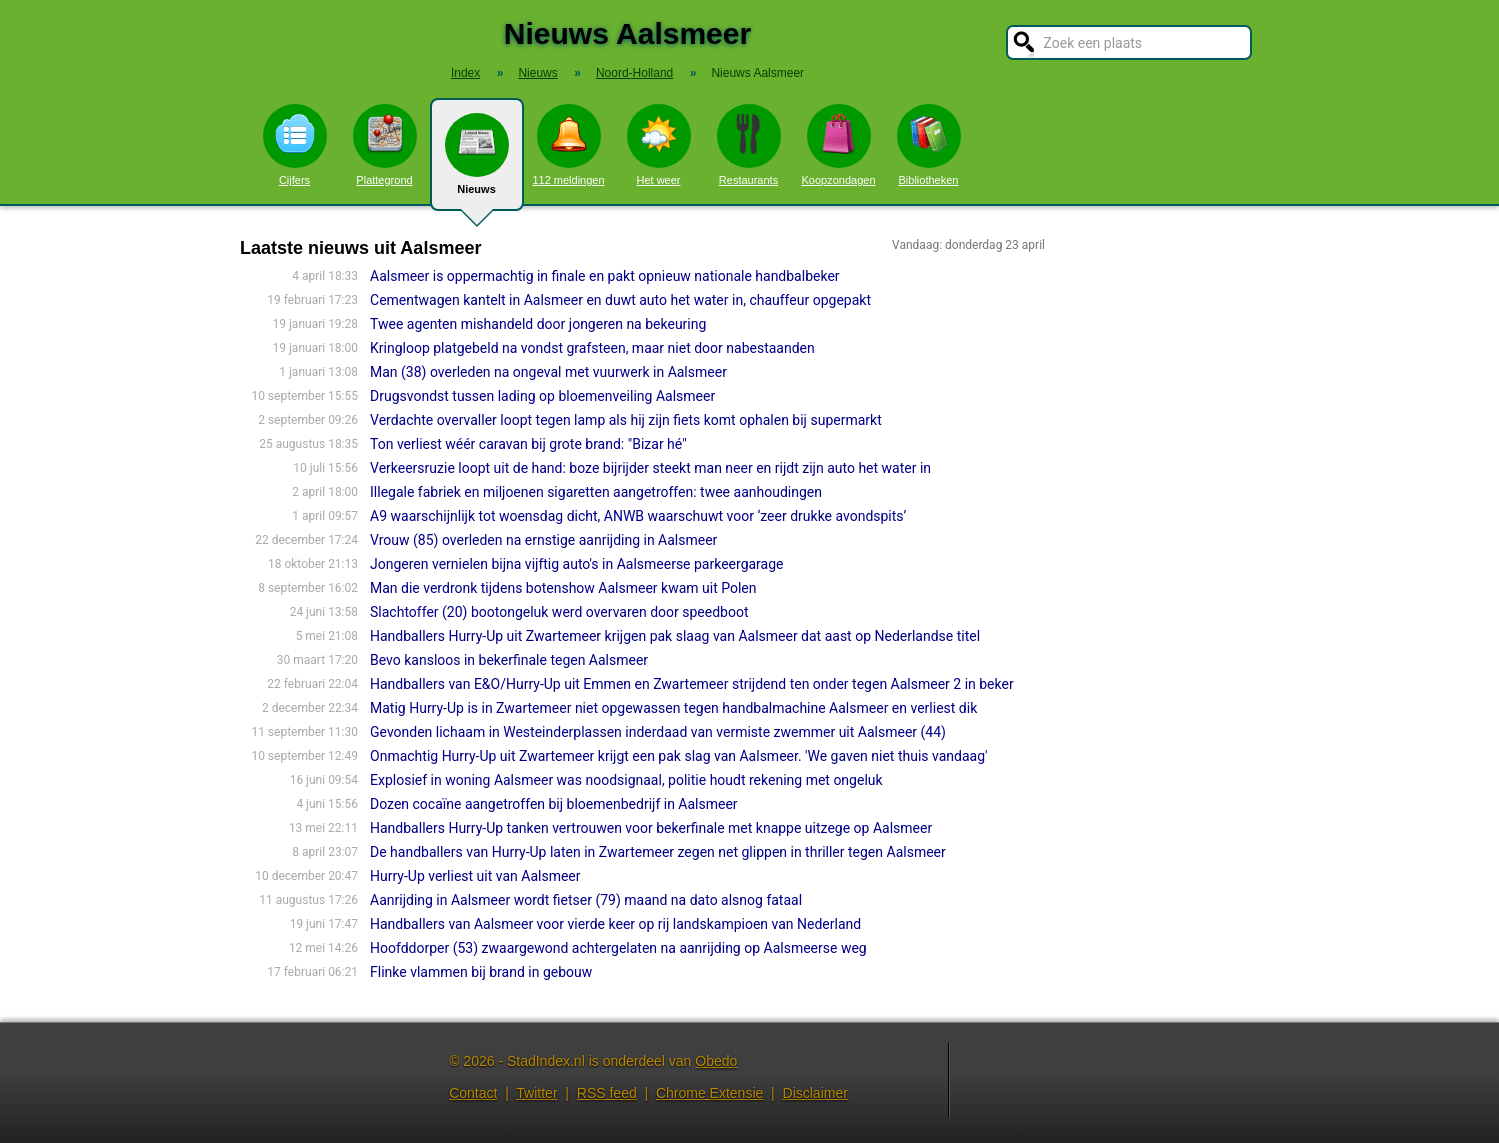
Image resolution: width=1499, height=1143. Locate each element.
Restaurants (749, 145)
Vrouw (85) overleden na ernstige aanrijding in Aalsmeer (543, 540)
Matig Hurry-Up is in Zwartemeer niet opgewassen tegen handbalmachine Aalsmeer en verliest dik (673, 708)
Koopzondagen (838, 145)
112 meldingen (568, 145)
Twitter (536, 1093)
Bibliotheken (929, 145)
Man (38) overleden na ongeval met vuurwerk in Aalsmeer (548, 372)
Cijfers (295, 145)
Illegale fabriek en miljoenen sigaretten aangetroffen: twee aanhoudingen (596, 492)
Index (465, 73)
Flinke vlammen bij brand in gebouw (481, 972)
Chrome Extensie (709, 1093)
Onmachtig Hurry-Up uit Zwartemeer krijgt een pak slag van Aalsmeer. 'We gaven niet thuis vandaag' (678, 756)
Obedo (716, 1061)
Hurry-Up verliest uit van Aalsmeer (475, 876)
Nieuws (477, 162)
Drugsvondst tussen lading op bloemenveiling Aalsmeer (542, 396)
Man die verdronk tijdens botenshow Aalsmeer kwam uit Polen (563, 588)
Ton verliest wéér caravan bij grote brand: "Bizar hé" (528, 444)
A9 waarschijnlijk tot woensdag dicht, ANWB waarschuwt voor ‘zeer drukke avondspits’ (638, 516)
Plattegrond (385, 145)
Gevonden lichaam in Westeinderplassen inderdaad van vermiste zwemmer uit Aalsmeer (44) (658, 732)
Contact (473, 1093)
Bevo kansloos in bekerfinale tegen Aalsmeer (509, 660)
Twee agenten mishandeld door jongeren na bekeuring (538, 324)
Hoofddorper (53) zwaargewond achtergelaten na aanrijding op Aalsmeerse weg (618, 948)
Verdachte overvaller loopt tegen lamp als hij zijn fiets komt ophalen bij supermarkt (626, 420)
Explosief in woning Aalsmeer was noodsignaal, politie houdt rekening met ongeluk (626, 780)
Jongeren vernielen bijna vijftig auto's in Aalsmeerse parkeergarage (576, 564)
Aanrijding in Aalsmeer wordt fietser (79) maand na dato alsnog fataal (586, 900)
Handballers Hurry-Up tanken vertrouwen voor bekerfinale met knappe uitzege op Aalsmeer (651, 828)
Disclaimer (815, 1093)
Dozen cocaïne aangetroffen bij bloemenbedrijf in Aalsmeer (554, 804)
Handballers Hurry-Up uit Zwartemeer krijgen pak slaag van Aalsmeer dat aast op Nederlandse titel (675, 636)
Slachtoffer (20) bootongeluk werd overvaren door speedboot (559, 612)
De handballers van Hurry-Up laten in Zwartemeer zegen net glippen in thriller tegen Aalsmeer (658, 852)
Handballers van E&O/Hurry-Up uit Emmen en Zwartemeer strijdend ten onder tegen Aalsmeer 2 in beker (692, 684)
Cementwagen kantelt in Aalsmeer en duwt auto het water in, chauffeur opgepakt (620, 300)
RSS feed (607, 1093)
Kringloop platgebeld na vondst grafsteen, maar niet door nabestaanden (592, 348)
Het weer (659, 145)
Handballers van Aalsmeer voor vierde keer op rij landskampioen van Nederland (615, 924)
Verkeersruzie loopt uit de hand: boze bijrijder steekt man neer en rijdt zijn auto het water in (650, 468)
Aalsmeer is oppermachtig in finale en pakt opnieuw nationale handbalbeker (605, 276)
